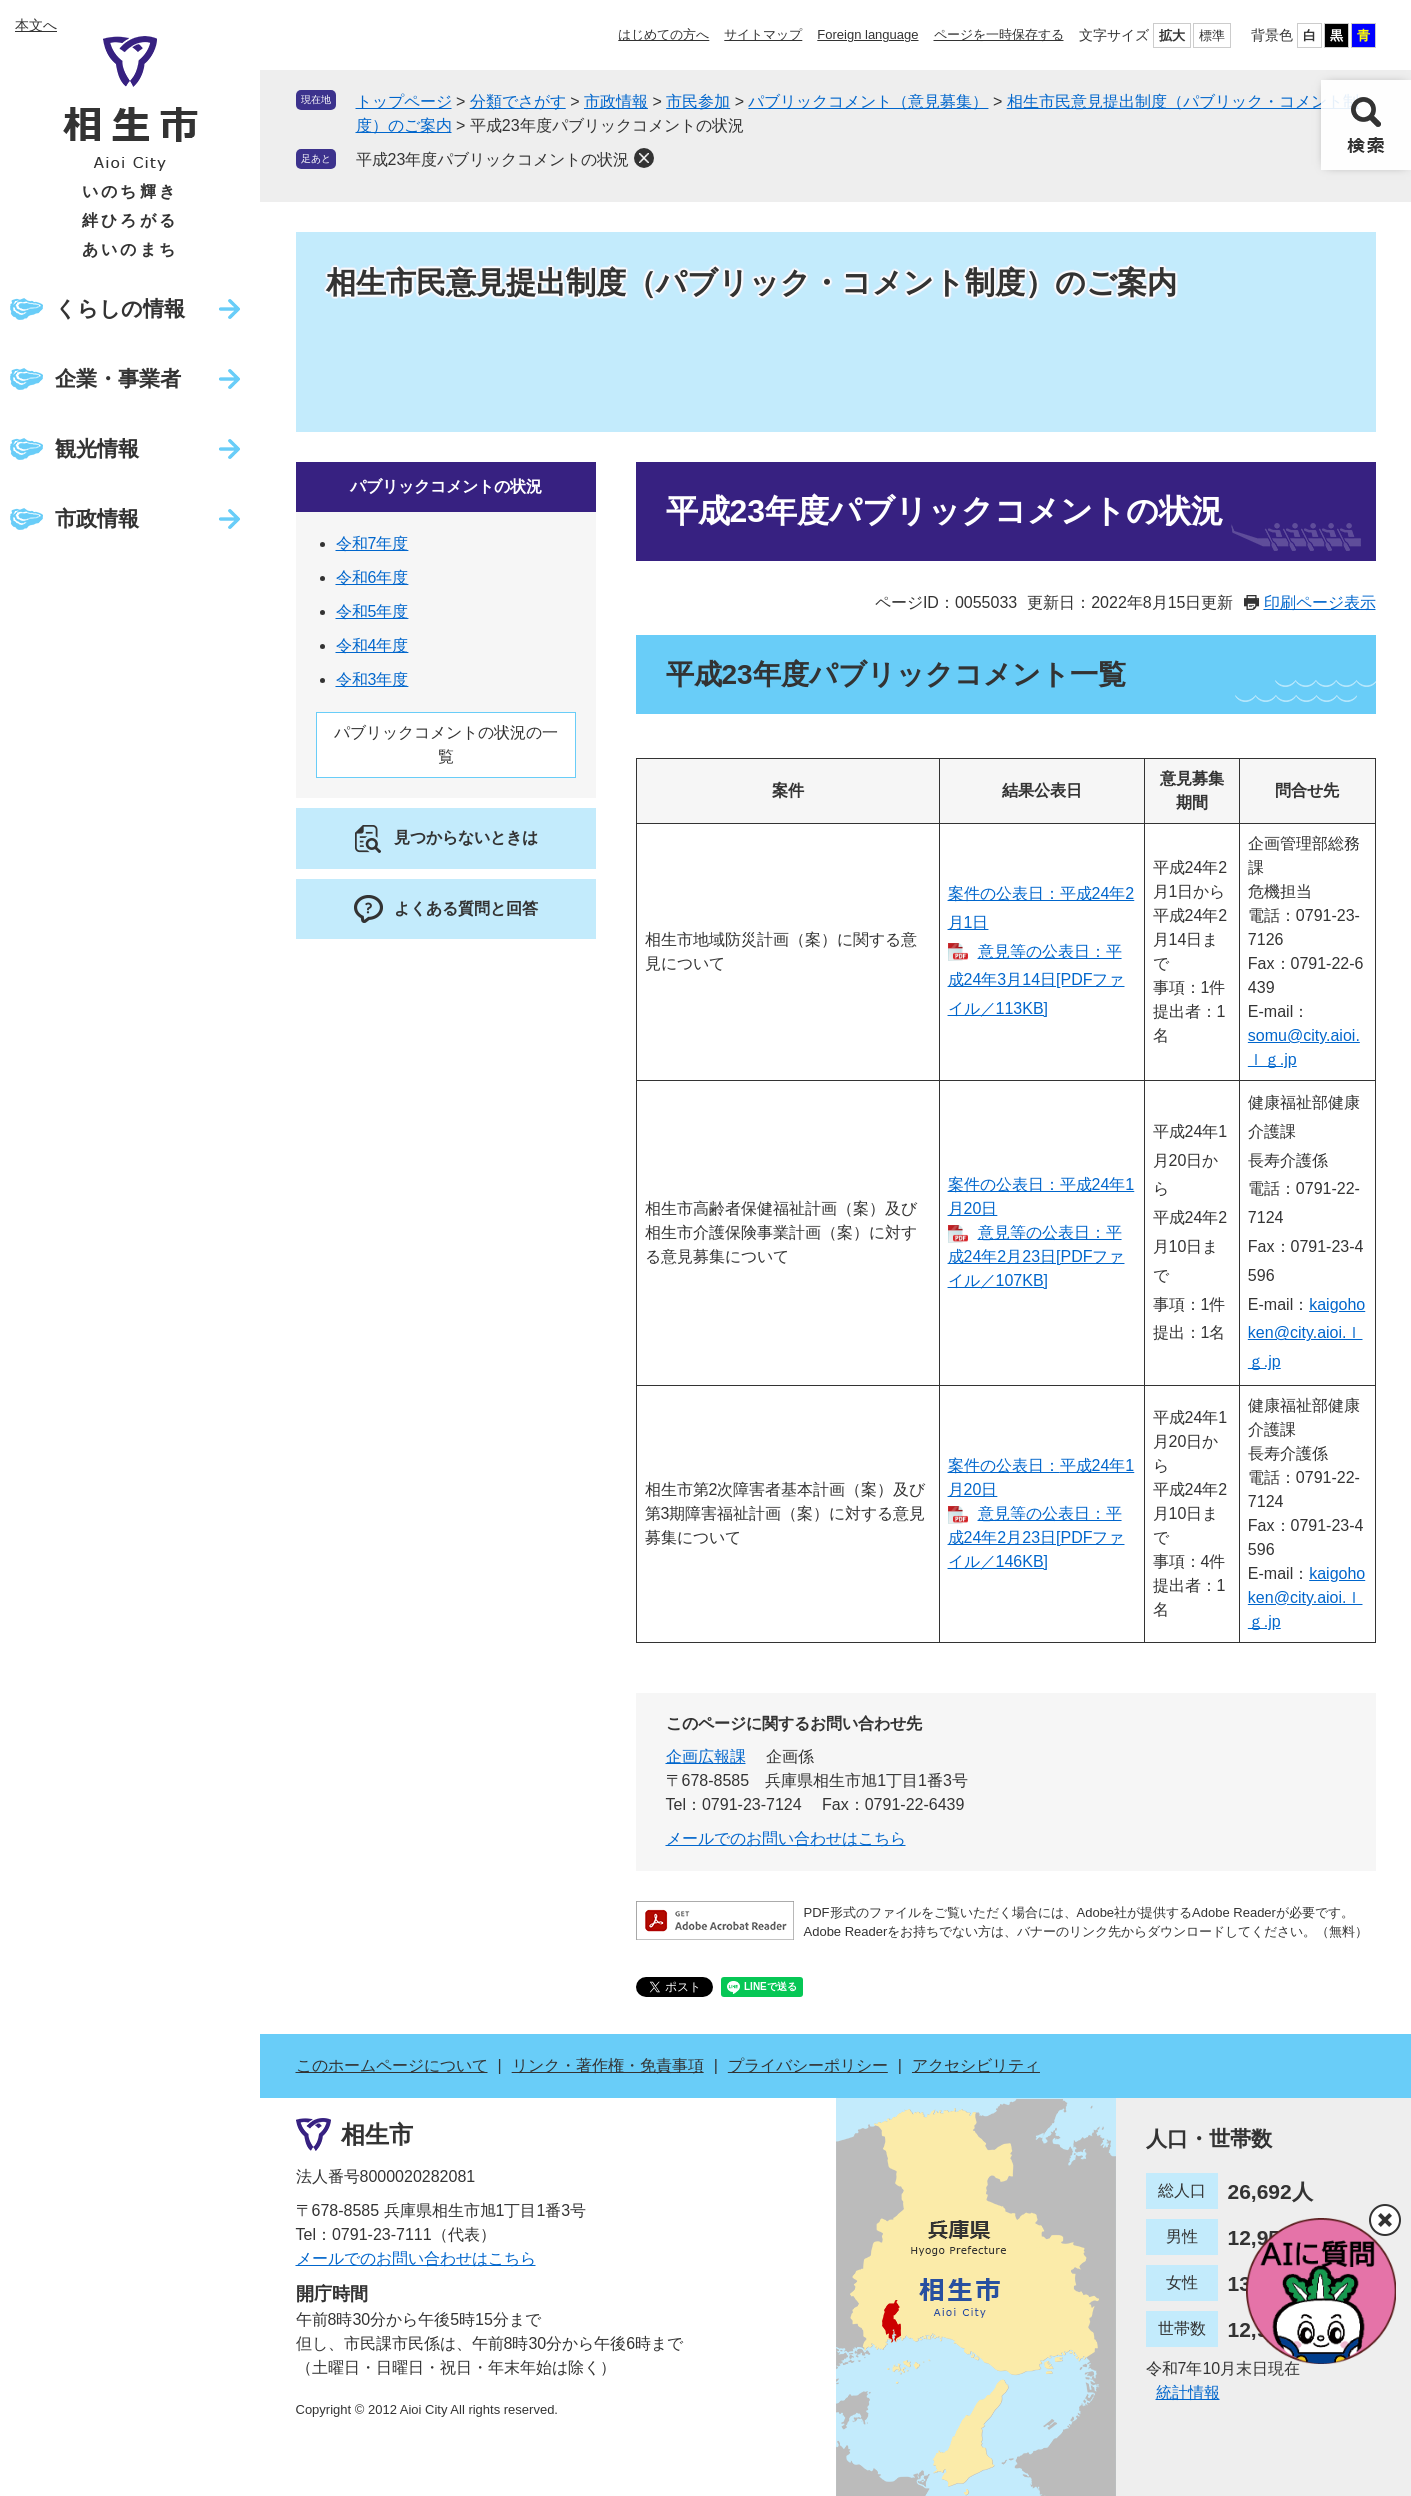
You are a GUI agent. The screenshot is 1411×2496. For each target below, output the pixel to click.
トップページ (404, 101)
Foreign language (867, 34)
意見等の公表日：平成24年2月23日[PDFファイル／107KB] (1036, 1256)
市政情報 (97, 518)
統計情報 (1188, 2392)
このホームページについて (392, 2065)
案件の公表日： (1004, 1465)
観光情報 (97, 448)
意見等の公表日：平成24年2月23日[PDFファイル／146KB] (1036, 1537)
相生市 (377, 2134)
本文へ (36, 25)
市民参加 (698, 101)
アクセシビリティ (976, 2065)
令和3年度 (372, 679)
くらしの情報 (120, 308)
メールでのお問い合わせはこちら (786, 1838)
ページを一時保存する (999, 34)
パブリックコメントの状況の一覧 (446, 744)
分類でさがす (518, 101)
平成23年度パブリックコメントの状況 (493, 159)
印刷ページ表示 (1320, 602)
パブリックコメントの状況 (446, 486)
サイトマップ (763, 34)
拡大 (1172, 35)
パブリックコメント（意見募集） (868, 101)
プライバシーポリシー (808, 2065)
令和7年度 (372, 543)
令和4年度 (372, 645)
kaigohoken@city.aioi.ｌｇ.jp (1306, 1333)
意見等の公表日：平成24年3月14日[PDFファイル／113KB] (1036, 980)
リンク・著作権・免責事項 (608, 2065)
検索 (1366, 125)
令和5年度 (372, 611)
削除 (644, 158)
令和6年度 (372, 577)
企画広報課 (706, 1756)
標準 (1212, 35)
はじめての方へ (663, 34)
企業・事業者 (118, 378)
